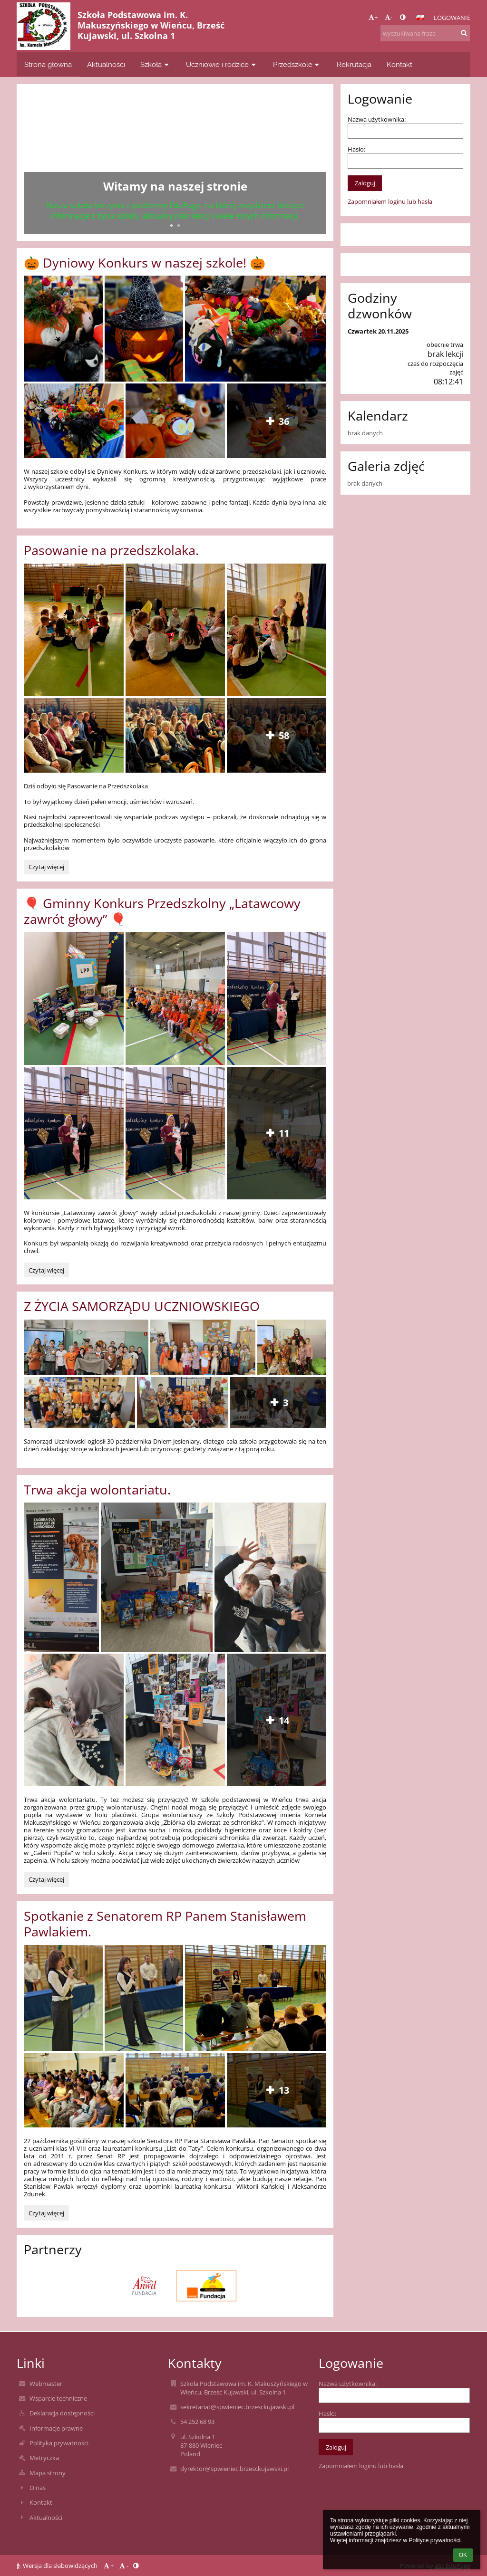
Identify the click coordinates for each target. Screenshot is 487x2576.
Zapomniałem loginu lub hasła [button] (390, 201)
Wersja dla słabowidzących (58, 2565)
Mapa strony (47, 2473)
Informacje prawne (56, 2428)
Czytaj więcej (48, 868)
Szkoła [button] (155, 64)
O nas (37, 2487)
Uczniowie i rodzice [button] (222, 64)
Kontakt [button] (399, 64)
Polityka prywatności (58, 2443)
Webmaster (45, 2383)
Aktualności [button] (106, 64)
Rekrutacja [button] (354, 64)
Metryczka (44, 2457)
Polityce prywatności (434, 2540)
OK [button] (463, 2555)
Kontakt (40, 2502)
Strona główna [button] (48, 64)
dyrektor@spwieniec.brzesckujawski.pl (234, 2468)
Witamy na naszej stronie (175, 186)
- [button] (388, 17)
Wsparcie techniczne (58, 2398)
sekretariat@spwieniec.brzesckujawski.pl (237, 2407)
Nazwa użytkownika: (377, 119)
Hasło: (356, 149)
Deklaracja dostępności (62, 2413)
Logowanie (452, 17)
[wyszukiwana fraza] (425, 33)
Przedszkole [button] (297, 64)
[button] (420, 17)
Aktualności (45, 2517)
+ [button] (373, 17)
